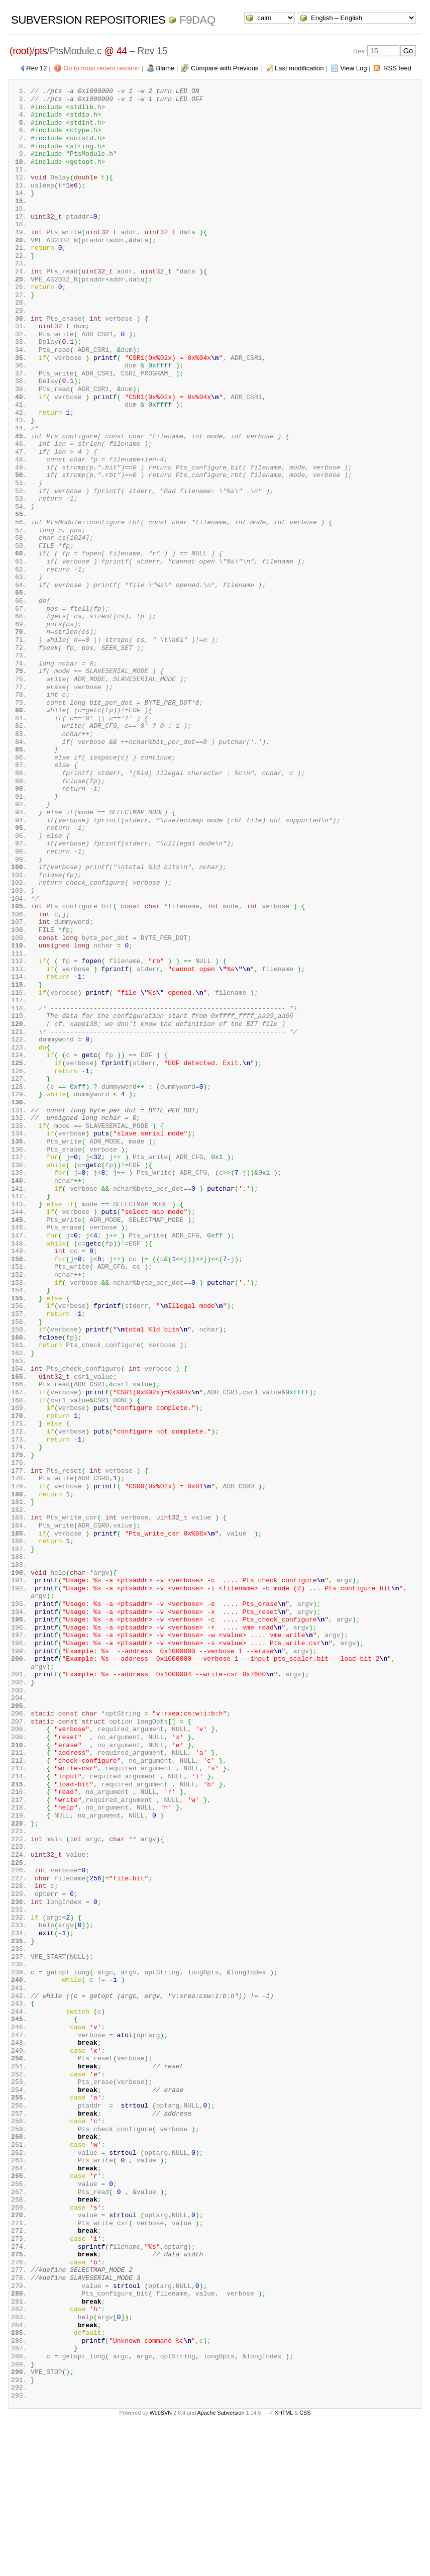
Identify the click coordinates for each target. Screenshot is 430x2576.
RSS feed (397, 68)
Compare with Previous (224, 68)
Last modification (299, 68)
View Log (353, 68)
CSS (304, 2560)
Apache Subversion (221, 2560)
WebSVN (161, 2560)
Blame (165, 68)
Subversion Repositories (88, 20)
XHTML (284, 2560)
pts (41, 50)
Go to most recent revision (101, 68)
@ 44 (115, 50)
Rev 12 (36, 68)
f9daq (197, 20)
